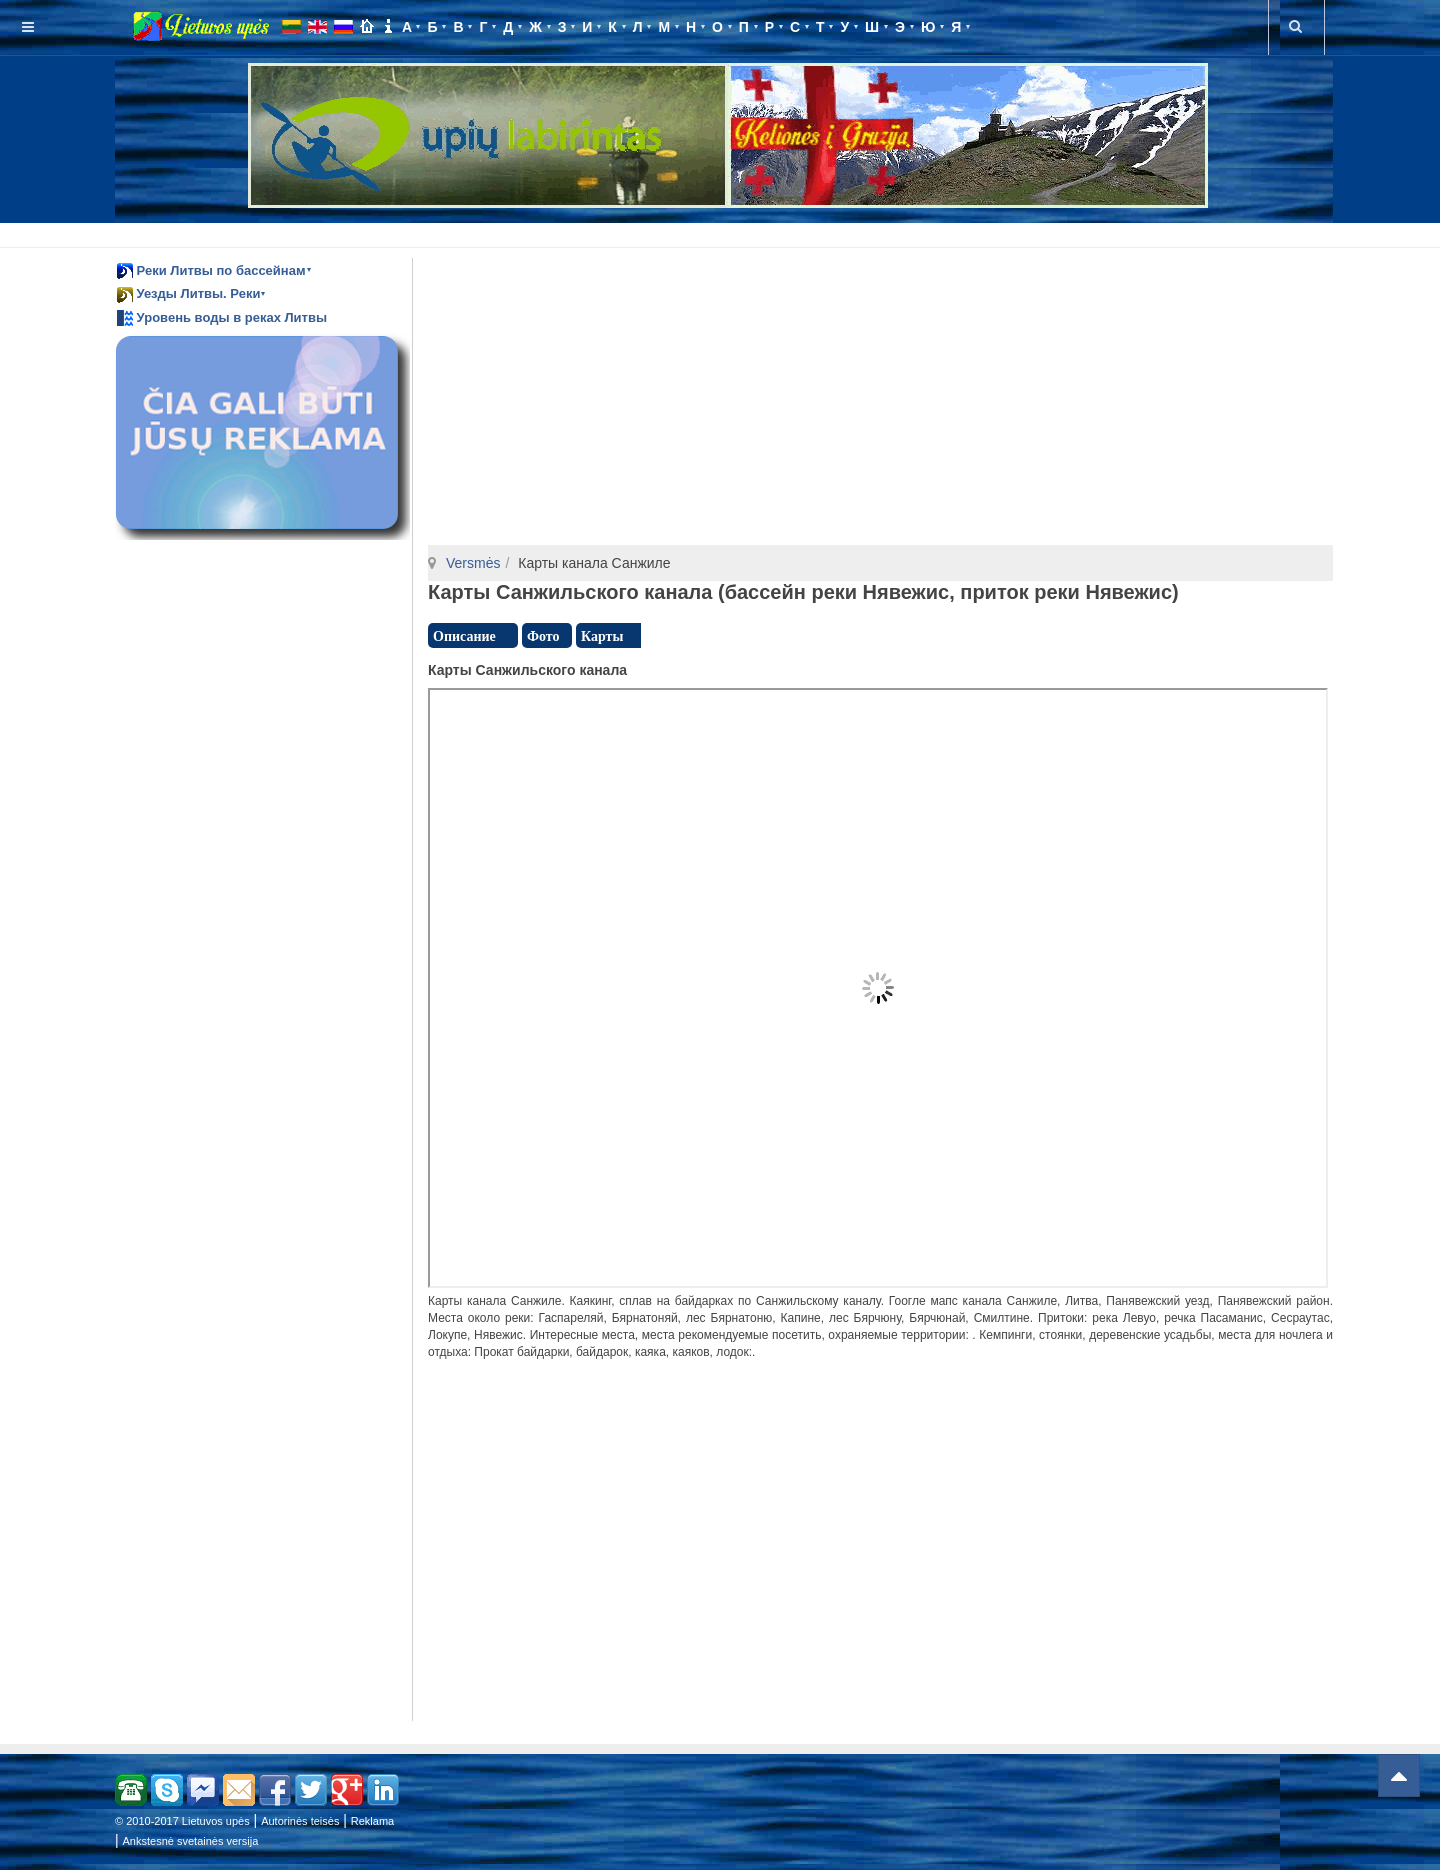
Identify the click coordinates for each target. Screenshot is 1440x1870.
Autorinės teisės (300, 1821)
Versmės (473, 563)
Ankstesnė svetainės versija (191, 1841)
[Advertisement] (724, 232)
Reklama (372, 1821)
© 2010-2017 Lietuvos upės (182, 1821)
